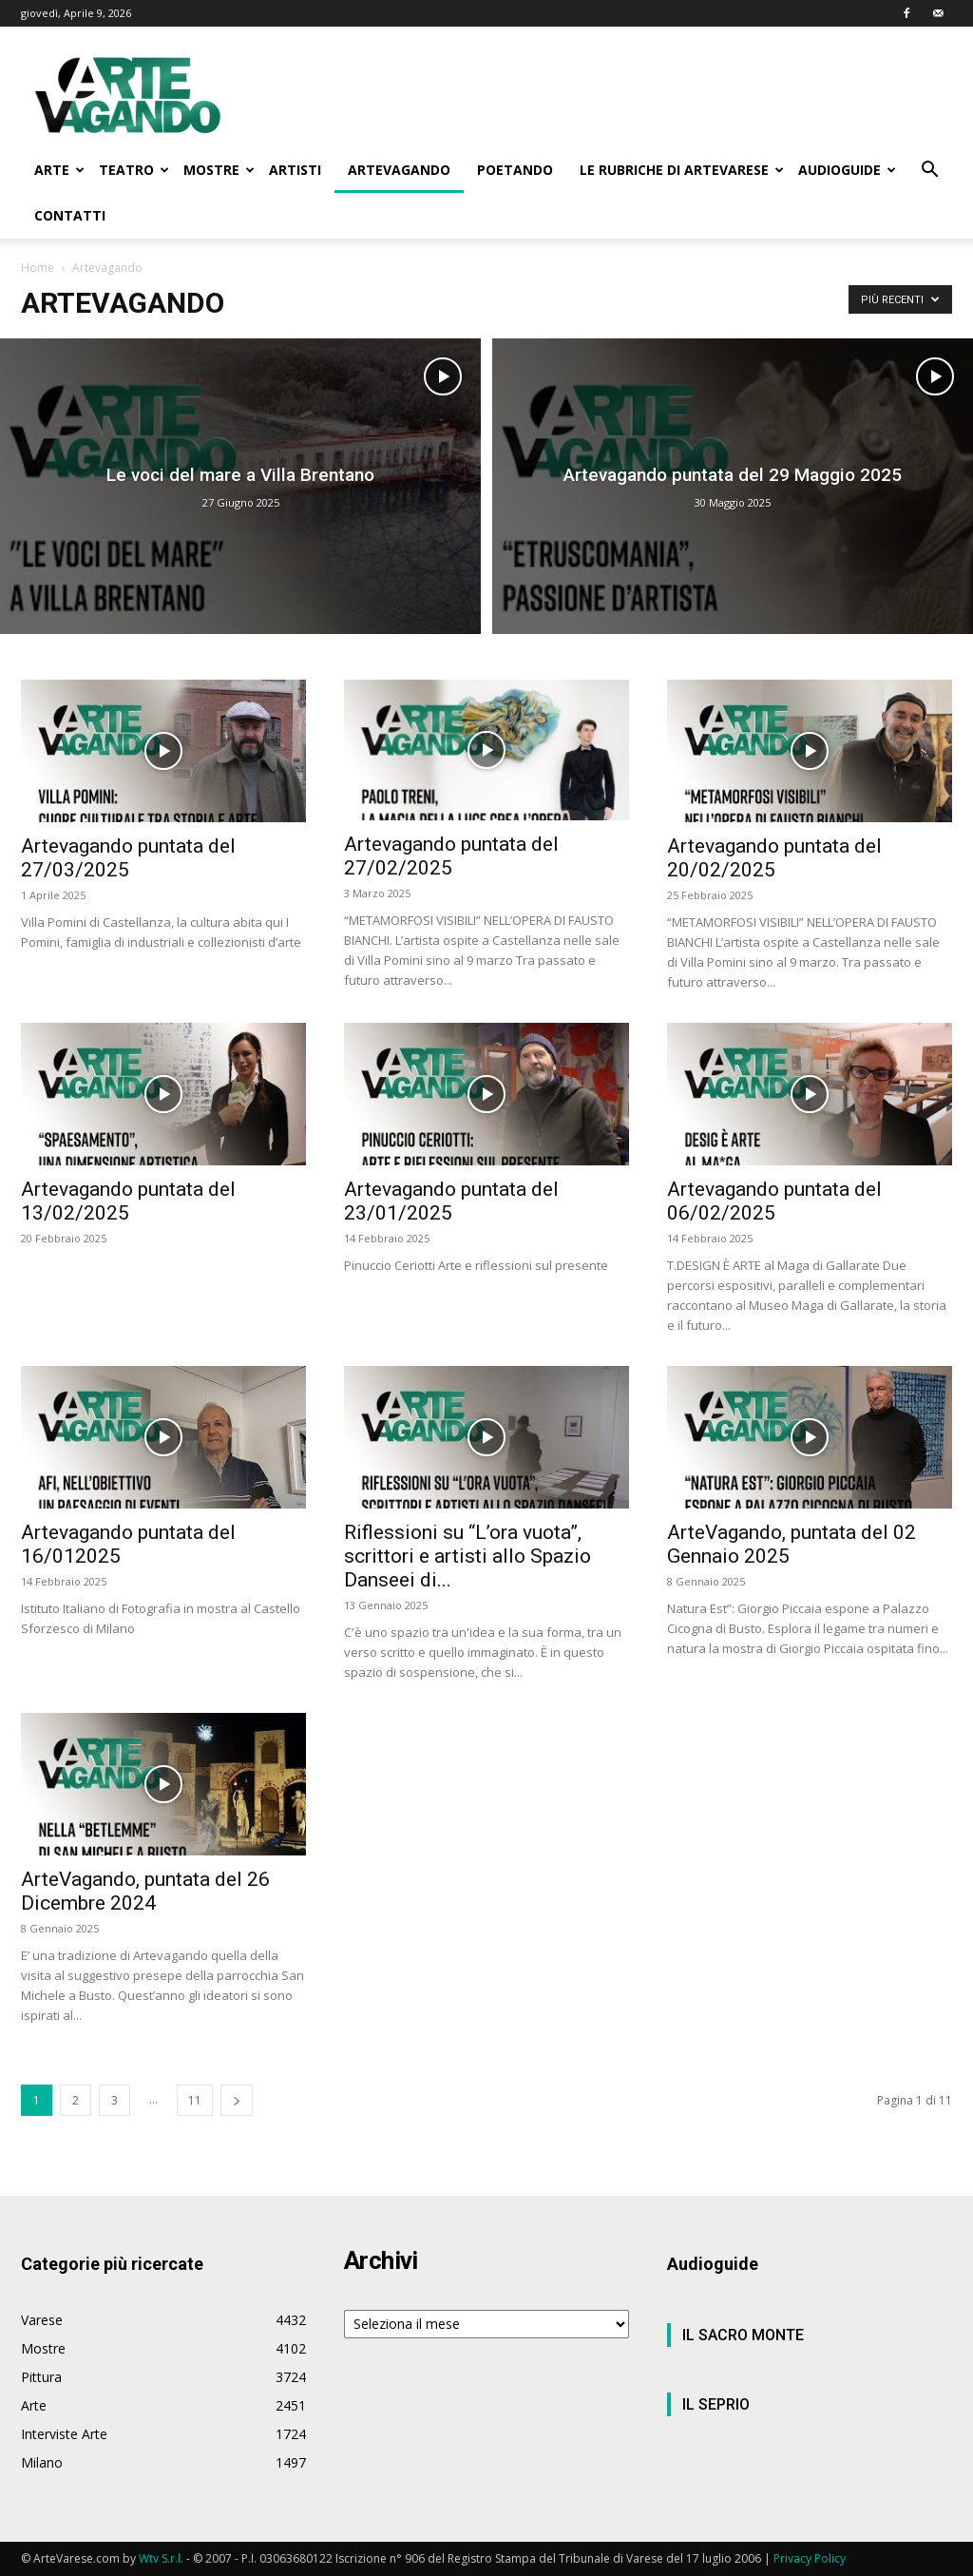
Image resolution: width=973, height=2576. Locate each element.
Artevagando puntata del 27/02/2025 (451, 856)
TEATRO (134, 170)
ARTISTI (295, 170)
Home (37, 268)
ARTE (59, 170)
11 (194, 2100)
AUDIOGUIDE (847, 170)
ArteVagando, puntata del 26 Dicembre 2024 (145, 1891)
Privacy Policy (809, 2558)
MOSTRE (219, 170)
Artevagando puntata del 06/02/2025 (774, 1201)
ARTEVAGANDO (399, 170)
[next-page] (236, 2100)
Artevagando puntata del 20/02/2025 (774, 858)
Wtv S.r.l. (161, 2558)
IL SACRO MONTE (743, 2335)
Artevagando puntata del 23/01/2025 (451, 1201)
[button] (929, 172)
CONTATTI (69, 215)
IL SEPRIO (716, 2404)
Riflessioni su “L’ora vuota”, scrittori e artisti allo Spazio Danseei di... (467, 1556)
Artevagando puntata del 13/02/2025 (128, 1201)
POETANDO (515, 170)
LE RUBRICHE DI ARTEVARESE (682, 170)
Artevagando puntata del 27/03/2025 (128, 858)
